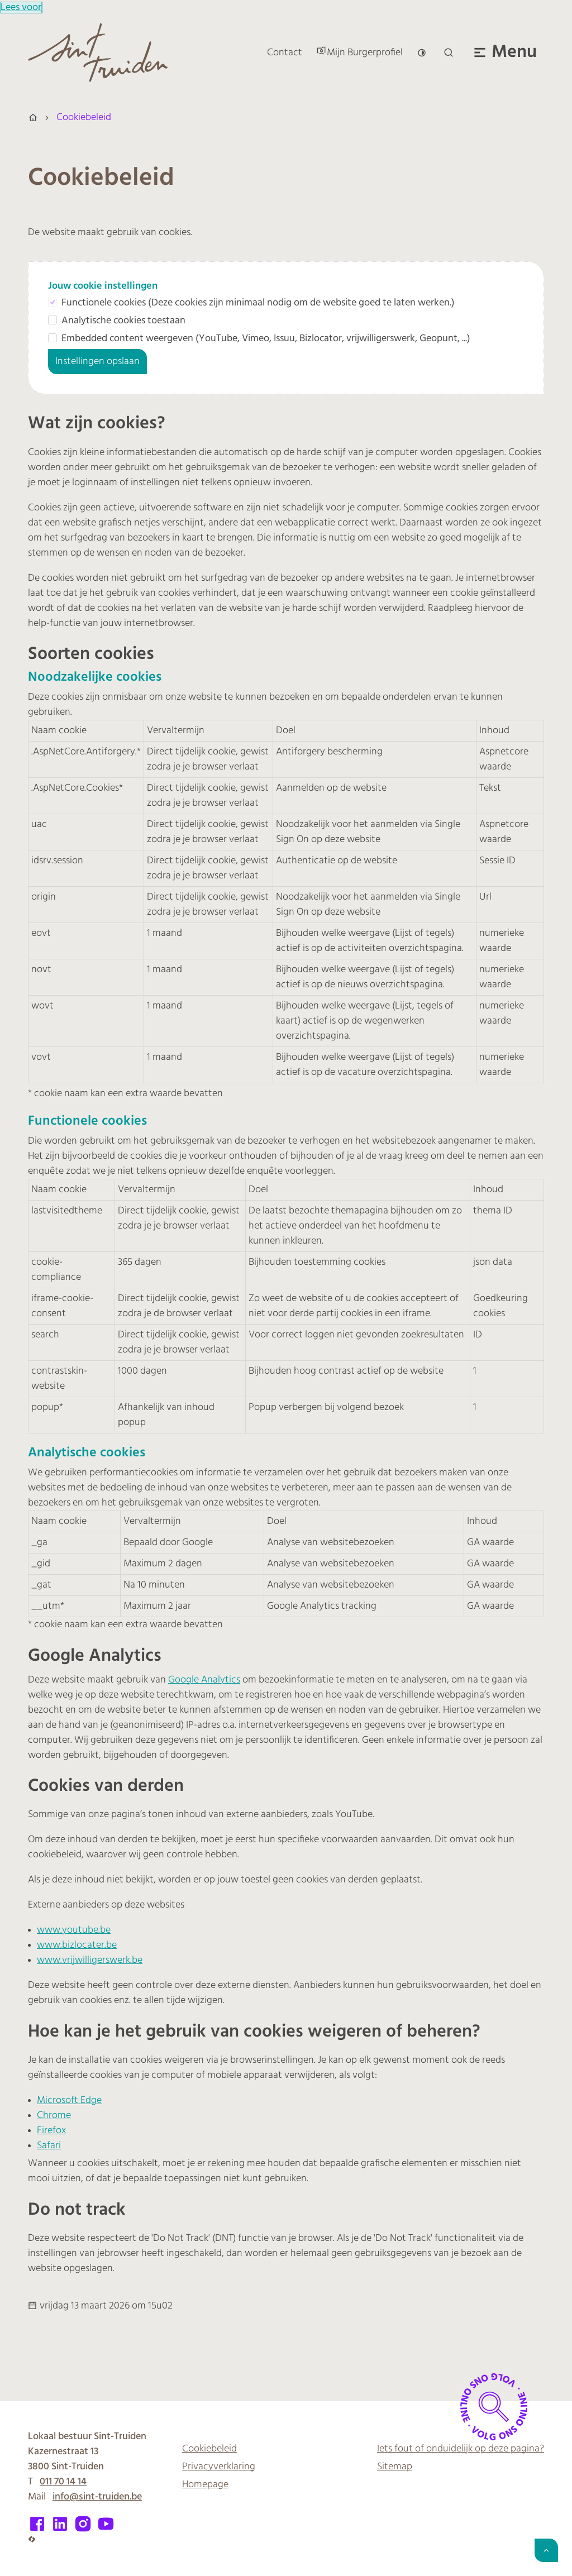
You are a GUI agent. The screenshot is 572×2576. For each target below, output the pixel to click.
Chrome (54, 2115)
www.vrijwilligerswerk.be (89, 1960)
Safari (49, 2145)
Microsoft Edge (69, 2100)
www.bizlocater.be (77, 1945)
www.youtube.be (74, 1930)
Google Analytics (204, 1680)
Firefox (51, 2130)
